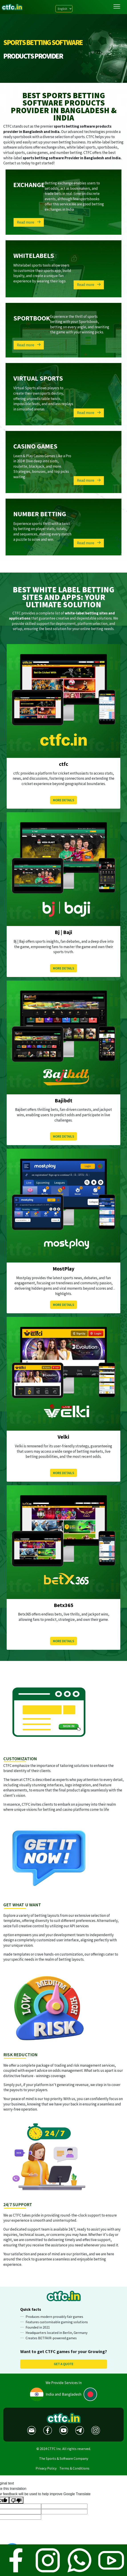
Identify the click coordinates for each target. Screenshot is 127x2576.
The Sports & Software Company (63, 2458)
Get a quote (63, 2364)
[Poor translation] (16, 2500)
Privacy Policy (46, 2468)
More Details (63, 800)
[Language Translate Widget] (64, 8)
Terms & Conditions (74, 2468)
